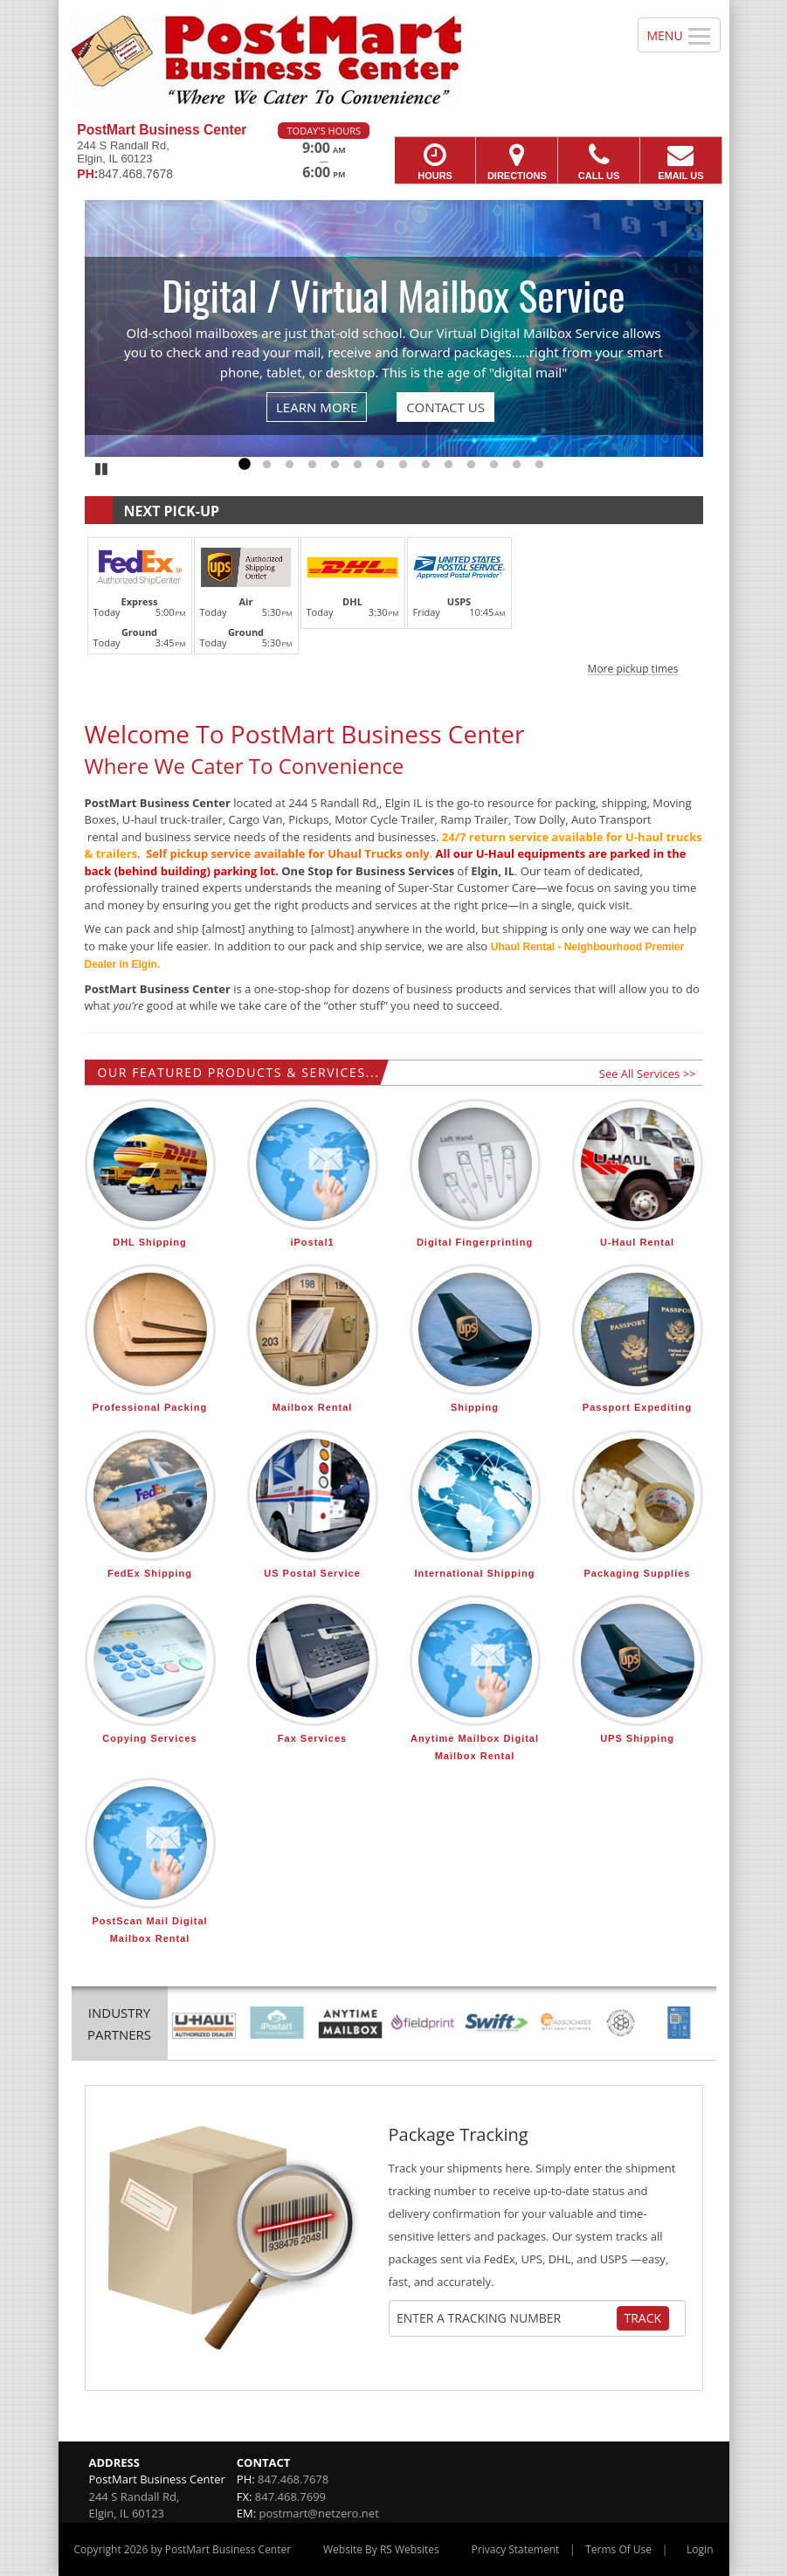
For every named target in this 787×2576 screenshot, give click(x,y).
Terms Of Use (618, 2549)
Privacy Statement (516, 2549)
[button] (394, 603)
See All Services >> (647, 1073)
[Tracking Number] (506, 2318)
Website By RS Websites (381, 2549)
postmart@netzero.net (319, 2513)
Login (700, 2549)
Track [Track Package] (643, 2318)
